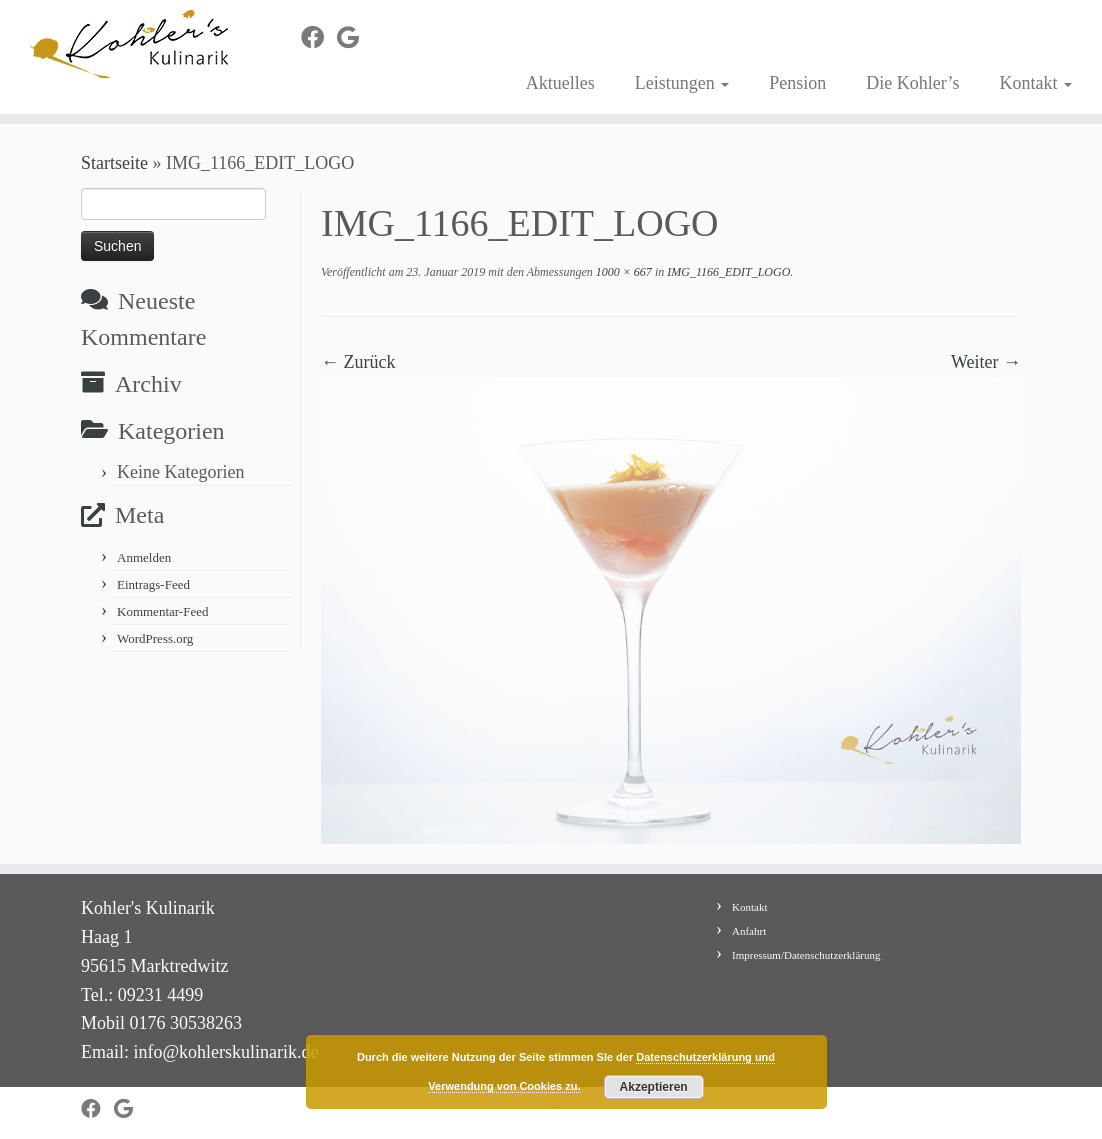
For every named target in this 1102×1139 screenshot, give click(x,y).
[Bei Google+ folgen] (354, 38)
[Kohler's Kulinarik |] (129, 44)
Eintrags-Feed (153, 584)
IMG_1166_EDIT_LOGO (727, 272)
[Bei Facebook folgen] (319, 38)
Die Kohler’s (912, 83)
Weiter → (986, 362)
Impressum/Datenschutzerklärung (806, 955)
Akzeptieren (654, 1087)
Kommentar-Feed (162, 611)
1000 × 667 (622, 272)
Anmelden (144, 557)
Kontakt (1035, 83)
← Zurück (358, 362)
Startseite (114, 163)
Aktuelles (560, 83)
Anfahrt (749, 931)
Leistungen (682, 83)
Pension (797, 83)
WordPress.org (155, 638)
